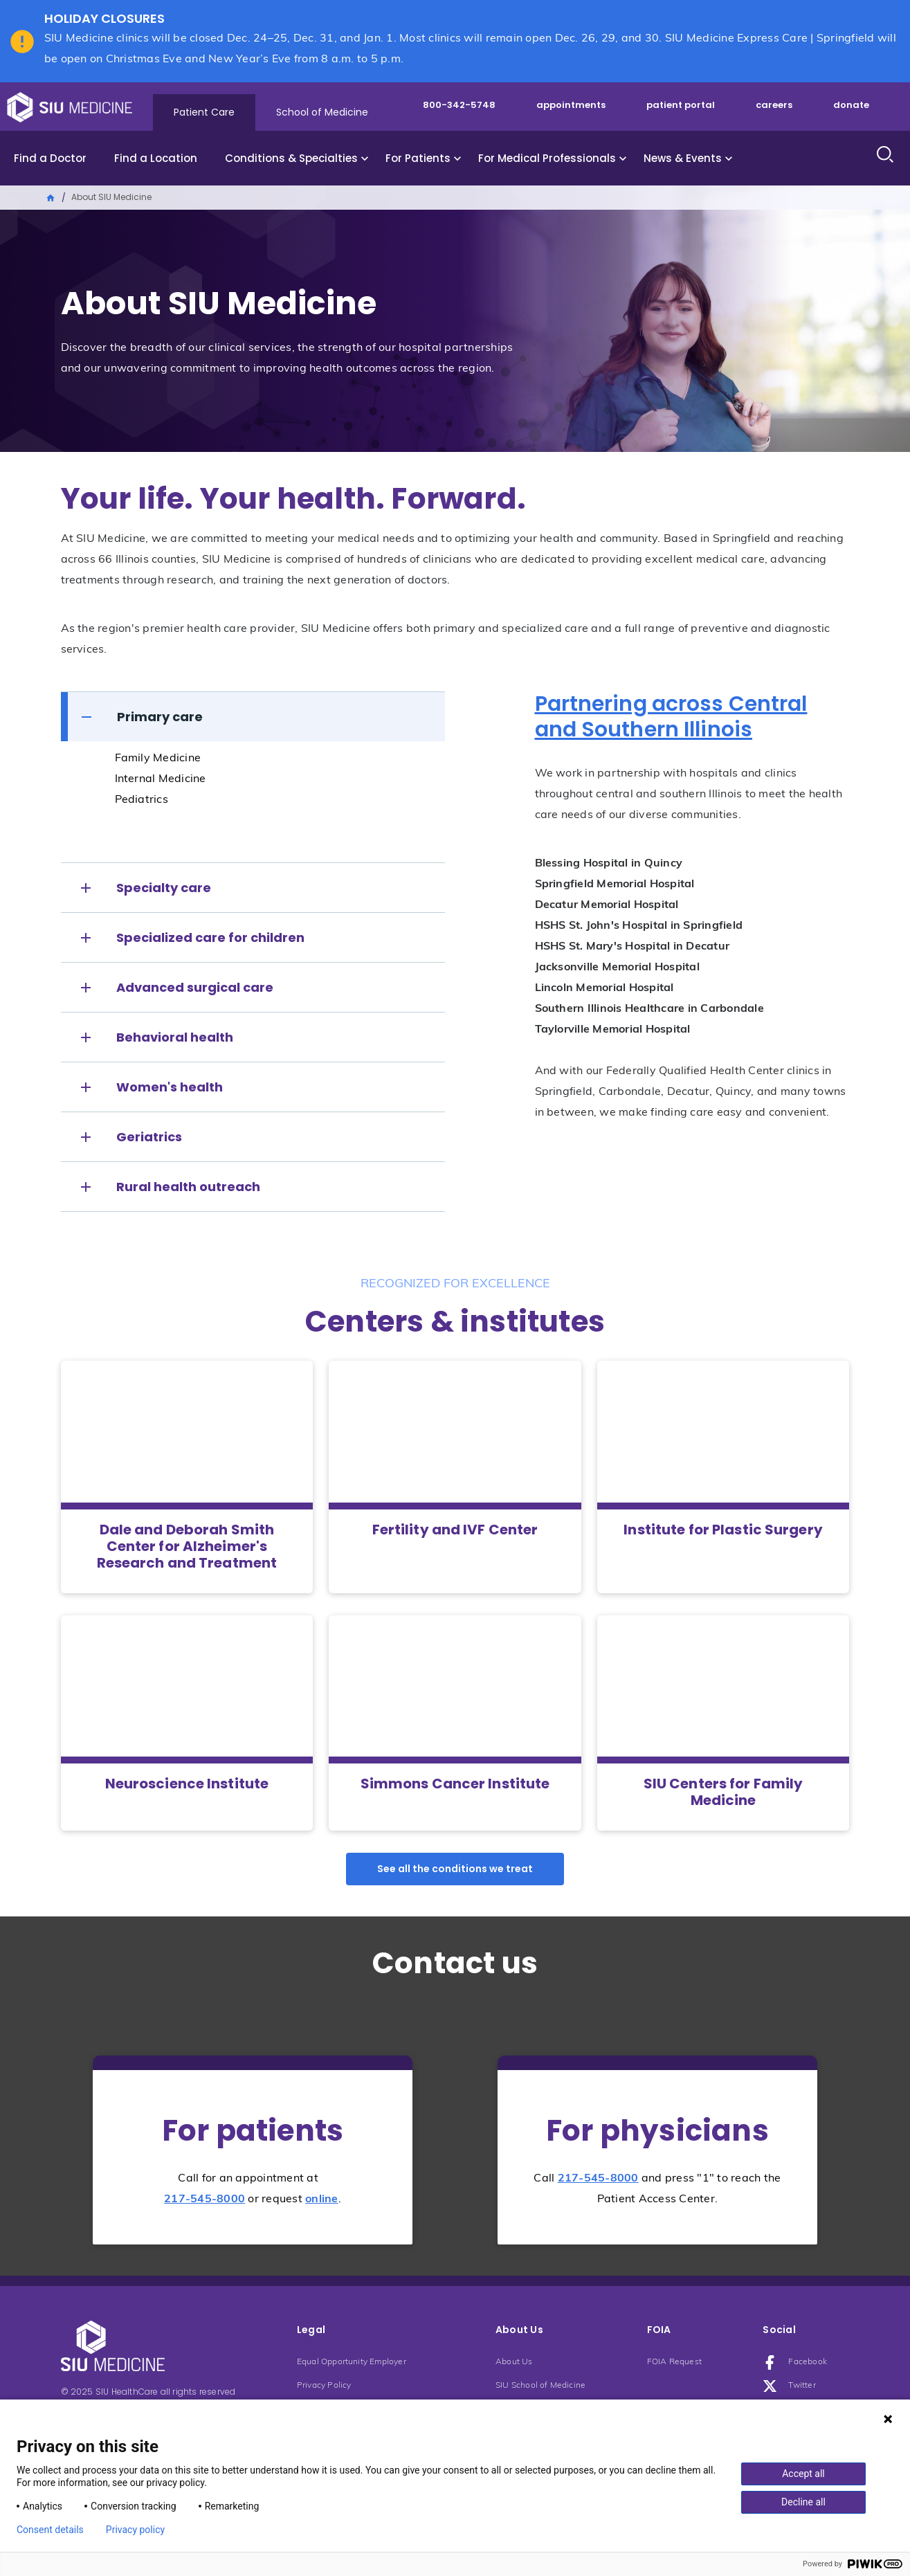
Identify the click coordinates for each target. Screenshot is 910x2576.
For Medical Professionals (547, 158)
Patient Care (204, 112)
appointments (571, 104)
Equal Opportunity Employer (351, 2362)
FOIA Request (674, 2362)
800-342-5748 (459, 104)
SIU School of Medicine (540, 2386)
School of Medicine (322, 112)
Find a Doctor (50, 158)
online (321, 2199)
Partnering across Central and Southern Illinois (671, 716)
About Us (514, 2362)
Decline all (803, 2501)
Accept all (803, 2473)
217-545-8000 (598, 2178)
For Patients (418, 158)
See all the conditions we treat (455, 1869)
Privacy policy (135, 2529)
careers (774, 104)
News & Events (683, 158)
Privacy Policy (324, 2386)
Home (51, 196)
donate (851, 104)
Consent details (50, 2529)
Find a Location (155, 158)
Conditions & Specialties (291, 158)
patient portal (680, 104)
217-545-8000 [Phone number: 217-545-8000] (204, 2199)
